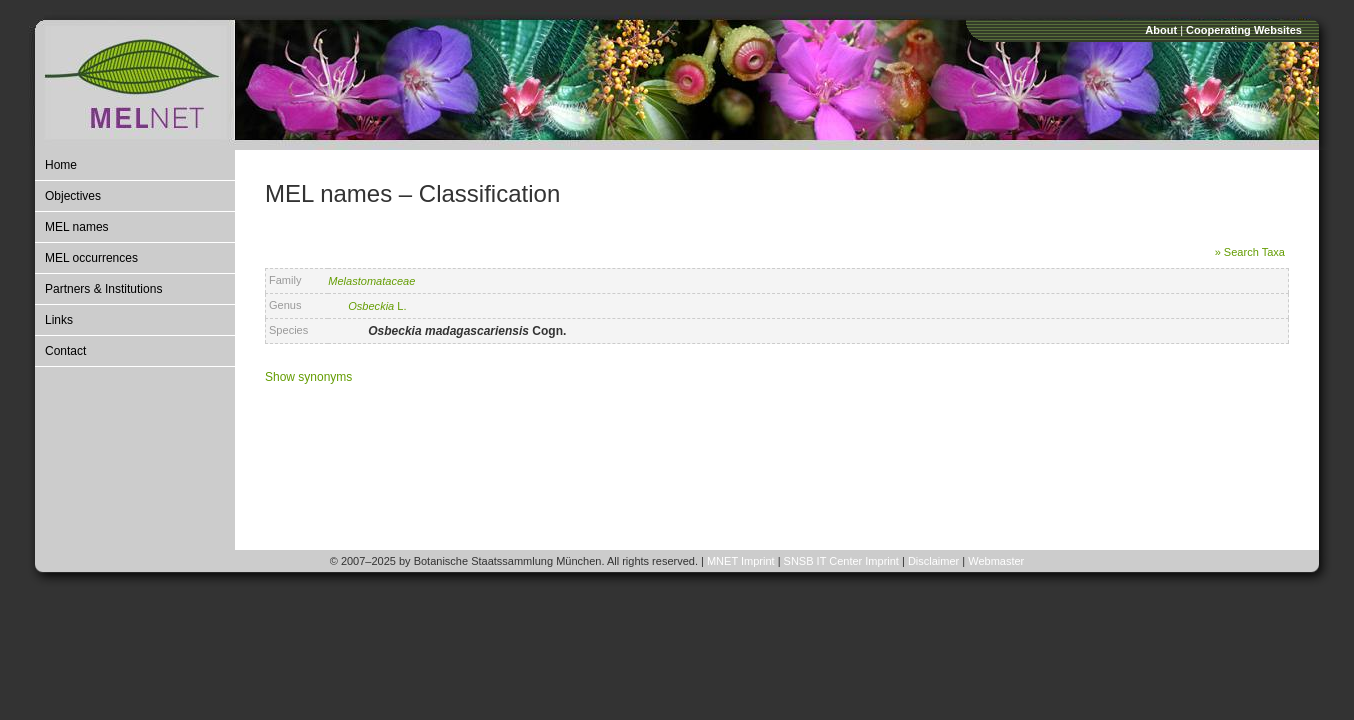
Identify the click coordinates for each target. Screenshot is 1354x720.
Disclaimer (933, 561)
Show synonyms (308, 377)
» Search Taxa (1250, 252)
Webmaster (996, 561)
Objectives (73, 196)
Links (59, 320)
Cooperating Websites (1244, 30)
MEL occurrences (91, 258)
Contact (65, 351)
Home (61, 165)
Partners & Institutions (103, 289)
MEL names (77, 227)
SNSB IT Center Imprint (841, 561)
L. (377, 306)
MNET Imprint (741, 561)
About (1161, 30)
